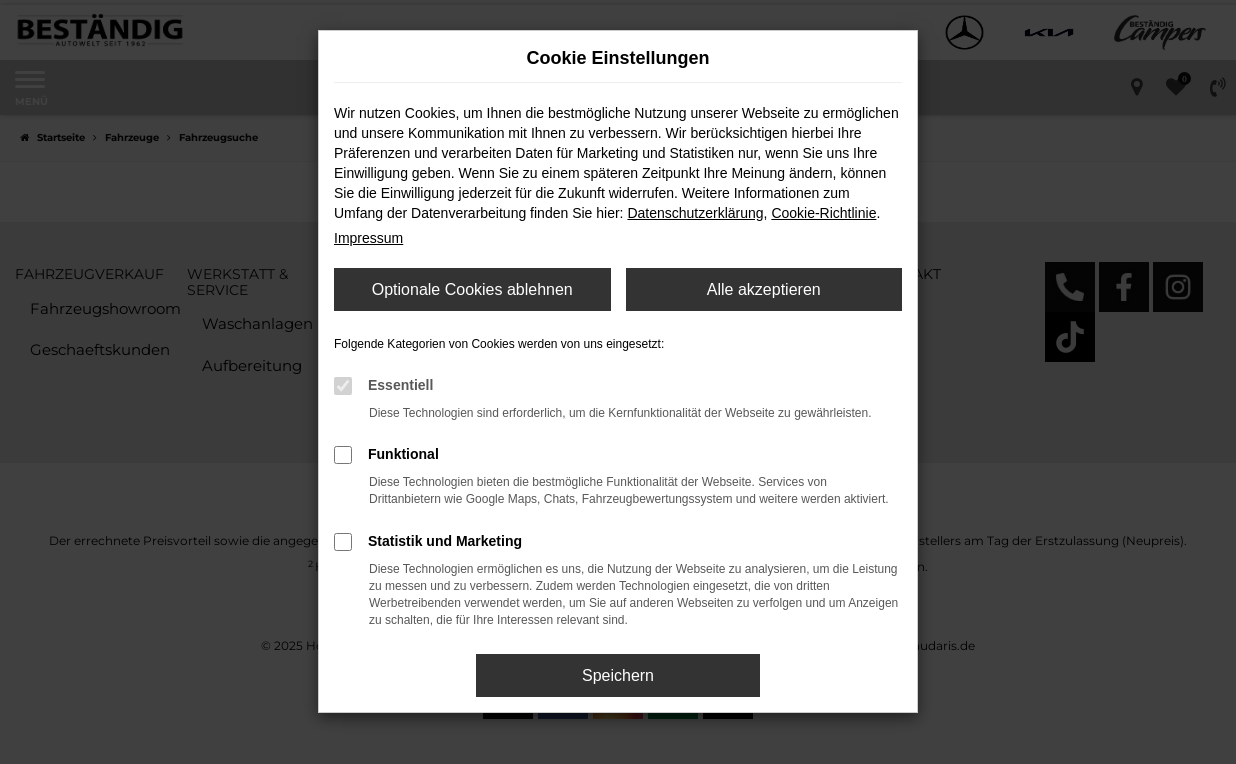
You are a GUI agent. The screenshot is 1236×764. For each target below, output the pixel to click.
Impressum (368, 238)
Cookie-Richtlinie (823, 213)
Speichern (618, 675)
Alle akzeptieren (764, 289)
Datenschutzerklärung (695, 213)
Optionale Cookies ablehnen (472, 289)
